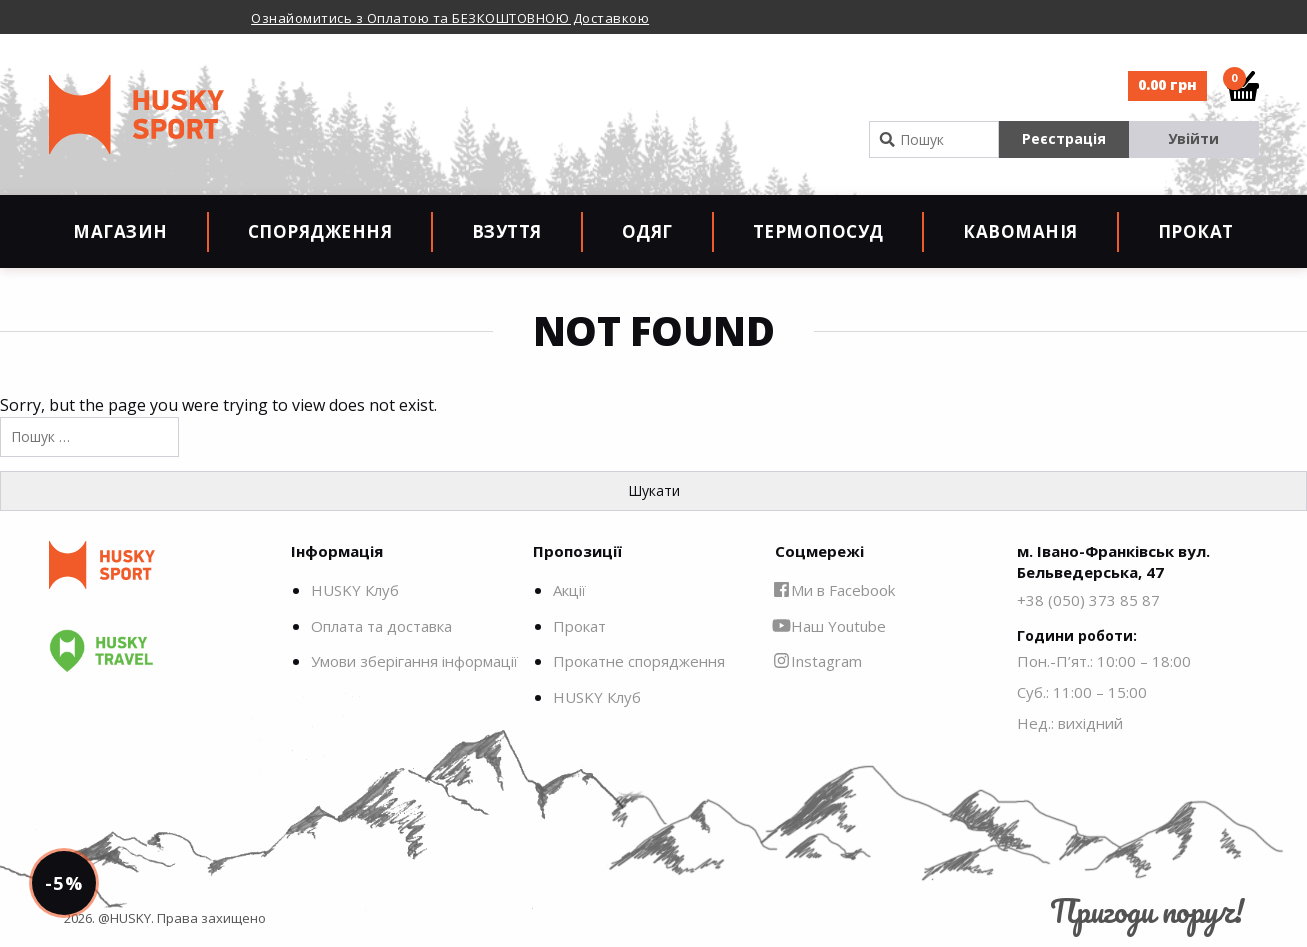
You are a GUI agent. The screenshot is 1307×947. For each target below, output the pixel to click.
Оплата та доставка (381, 626)
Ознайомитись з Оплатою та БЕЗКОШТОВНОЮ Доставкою (450, 18)
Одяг (647, 231)
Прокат (1196, 231)
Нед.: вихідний (1070, 723)
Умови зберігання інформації (414, 661)
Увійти (1193, 138)
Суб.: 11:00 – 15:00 (1082, 692)
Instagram (818, 661)
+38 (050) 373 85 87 (1088, 600)
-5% (63, 883)
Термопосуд (818, 231)
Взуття (507, 231)
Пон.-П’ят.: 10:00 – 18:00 (1104, 661)
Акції (569, 590)
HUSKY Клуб (355, 590)
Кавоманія (1020, 231)
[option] (498, 17)
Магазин (120, 231)
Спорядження (320, 231)
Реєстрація (1064, 138)
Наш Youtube (830, 626)
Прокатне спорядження (639, 661)
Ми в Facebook (835, 590)
